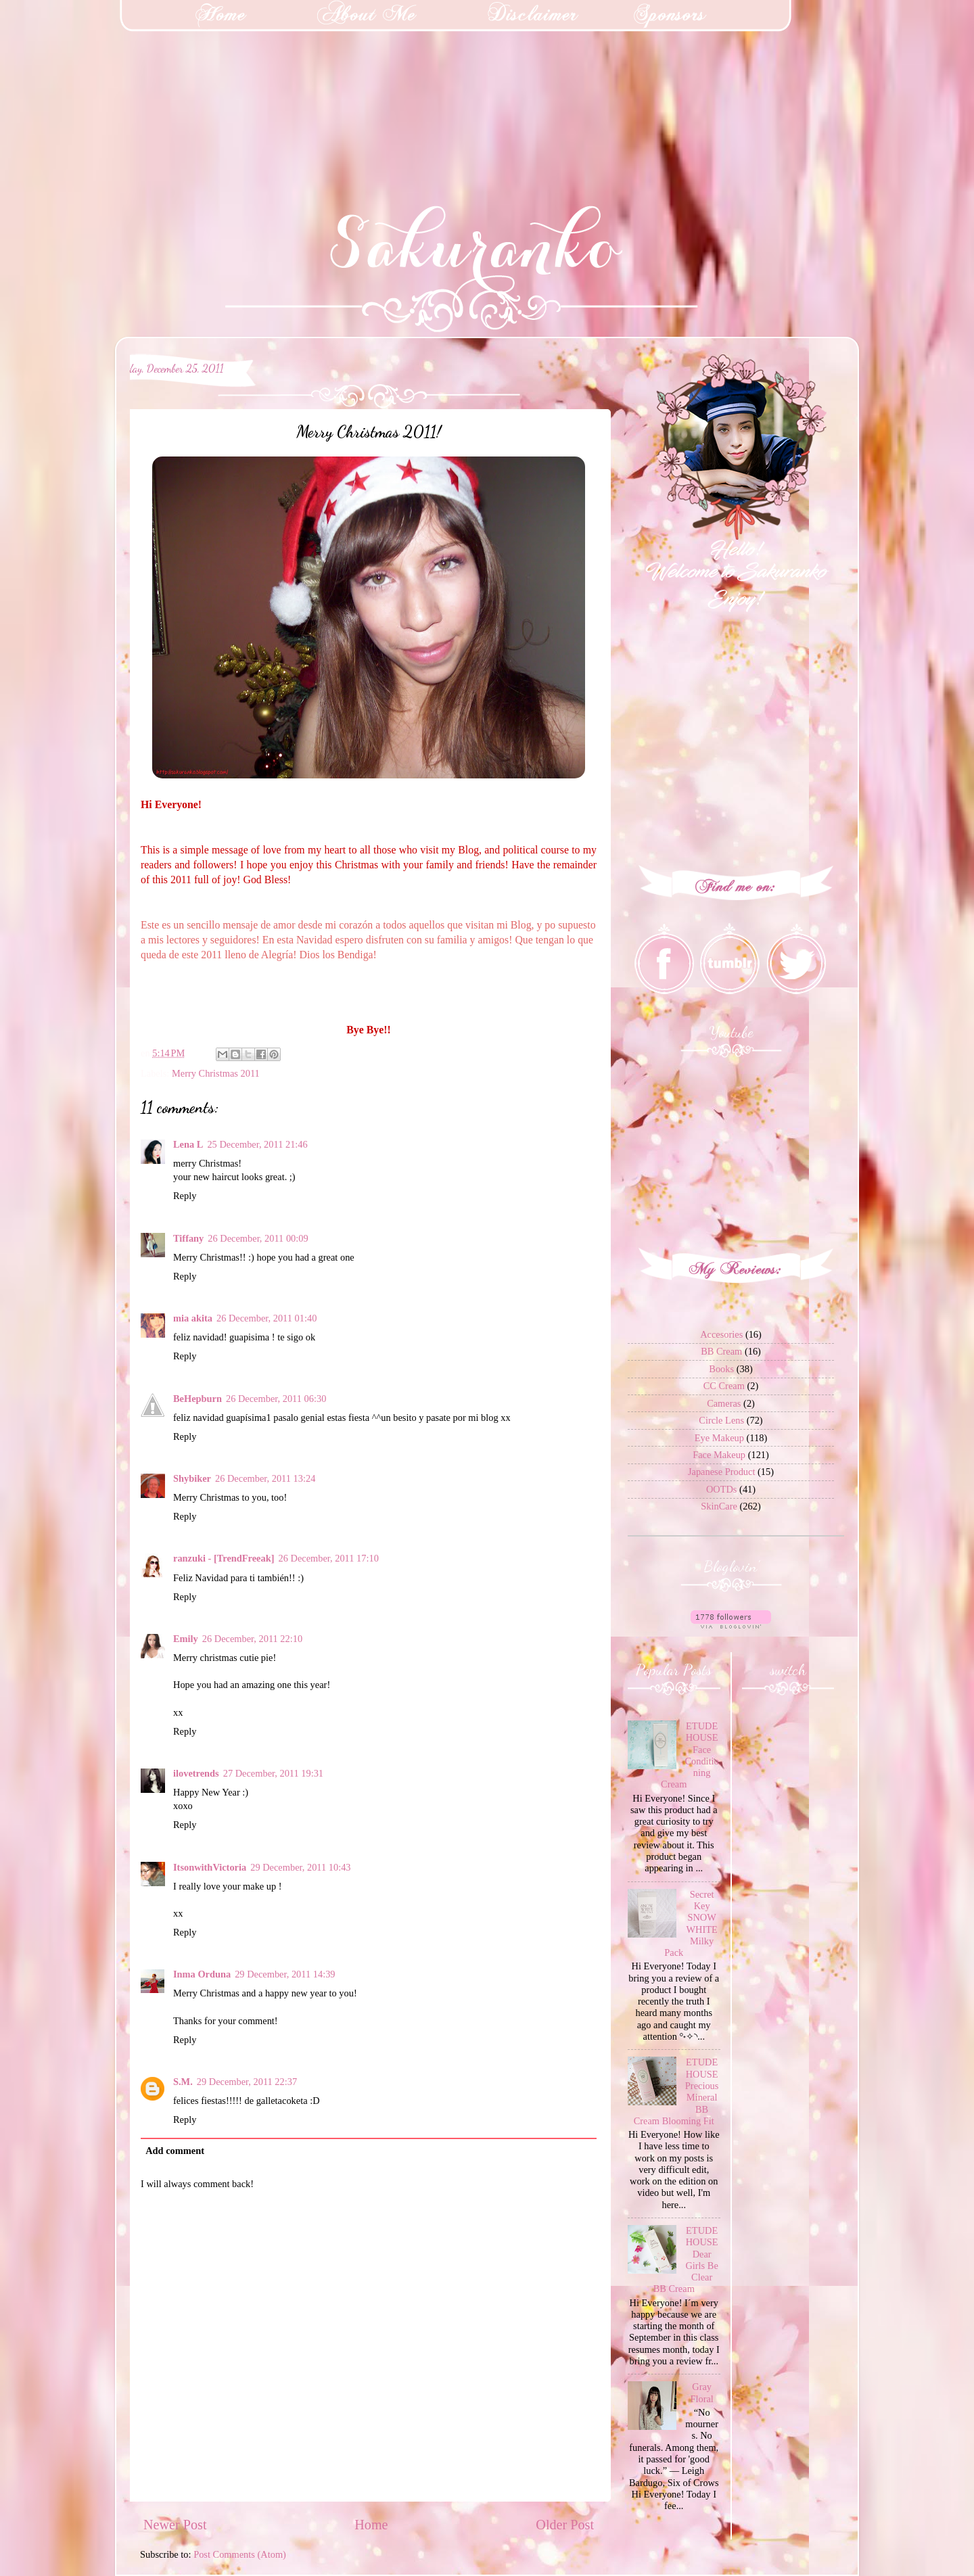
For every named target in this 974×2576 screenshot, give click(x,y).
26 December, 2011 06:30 (276, 1398)
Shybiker (192, 1478)
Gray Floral (701, 2392)
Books (721, 1368)
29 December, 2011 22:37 (247, 2081)
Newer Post (175, 2524)
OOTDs (721, 1489)
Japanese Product (722, 1471)
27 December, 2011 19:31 (273, 1773)
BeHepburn (197, 1398)
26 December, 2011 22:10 (252, 1638)
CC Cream (724, 1385)
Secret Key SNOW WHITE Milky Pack (691, 1923)
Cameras (724, 1403)
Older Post (565, 2524)
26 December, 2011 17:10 (329, 1558)
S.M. (183, 2081)
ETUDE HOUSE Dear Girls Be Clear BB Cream (685, 2259)
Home (371, 2524)
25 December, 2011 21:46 (257, 1144)
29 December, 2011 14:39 (285, 1974)
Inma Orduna (202, 1974)
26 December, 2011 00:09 (258, 1238)
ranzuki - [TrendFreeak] (224, 1558)
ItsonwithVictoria (209, 1867)
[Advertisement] (101, 84)
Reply (184, 1195)
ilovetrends (196, 1773)
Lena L (188, 1144)
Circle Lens (721, 1420)
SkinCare (719, 1506)
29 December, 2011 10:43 (300, 1867)
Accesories (721, 1334)
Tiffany (188, 1238)
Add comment (174, 2150)
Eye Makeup (719, 1437)
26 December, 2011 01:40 (266, 1318)
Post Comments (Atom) (239, 2554)
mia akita (192, 1318)
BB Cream (721, 1351)
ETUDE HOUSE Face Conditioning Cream (690, 1754)
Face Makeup (719, 1454)
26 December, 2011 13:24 (265, 1478)
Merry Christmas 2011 (216, 1073)
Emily (185, 1638)
